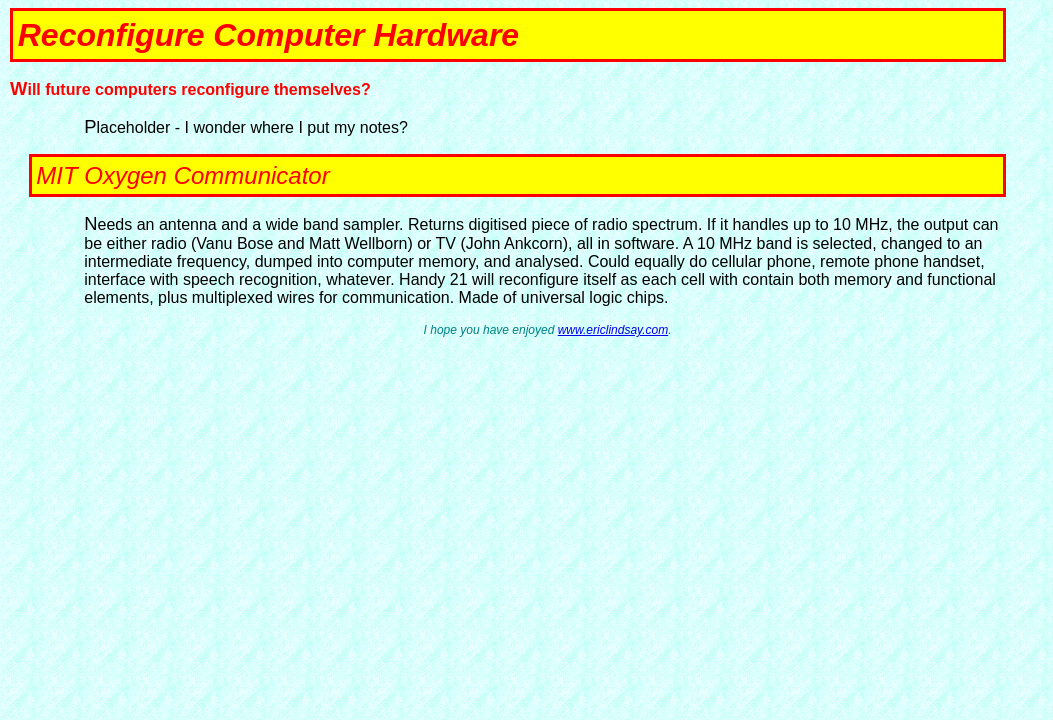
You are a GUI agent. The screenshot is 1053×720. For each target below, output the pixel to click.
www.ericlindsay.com (613, 330)
